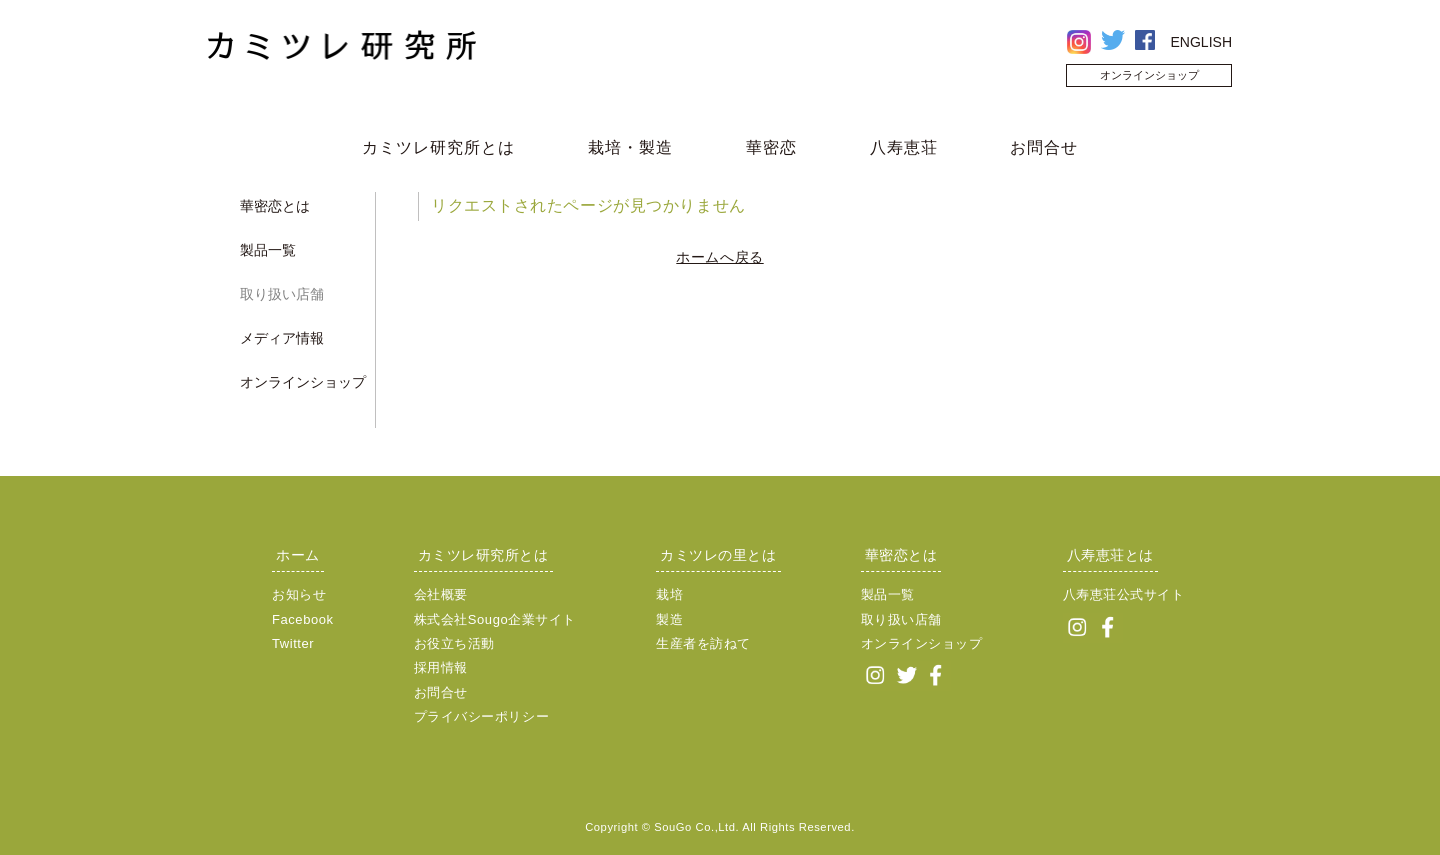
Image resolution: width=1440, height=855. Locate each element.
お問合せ (1044, 147)
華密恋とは (275, 206)
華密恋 (771, 147)
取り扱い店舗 (282, 294)
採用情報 (441, 667)
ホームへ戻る (719, 257)
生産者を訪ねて (703, 643)
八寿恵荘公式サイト (1124, 594)
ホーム (298, 555)
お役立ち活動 (454, 643)
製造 (669, 619)
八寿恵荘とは (1110, 555)
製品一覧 (268, 250)
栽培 (669, 594)
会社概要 (441, 594)
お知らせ (299, 594)
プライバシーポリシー (482, 716)
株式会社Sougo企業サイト (495, 619)
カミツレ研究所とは (438, 147)
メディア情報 (282, 338)
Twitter (293, 643)
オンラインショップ (1149, 75)
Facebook (303, 619)
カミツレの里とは (718, 555)
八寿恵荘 (904, 147)
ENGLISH (1201, 42)
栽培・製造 (630, 147)
